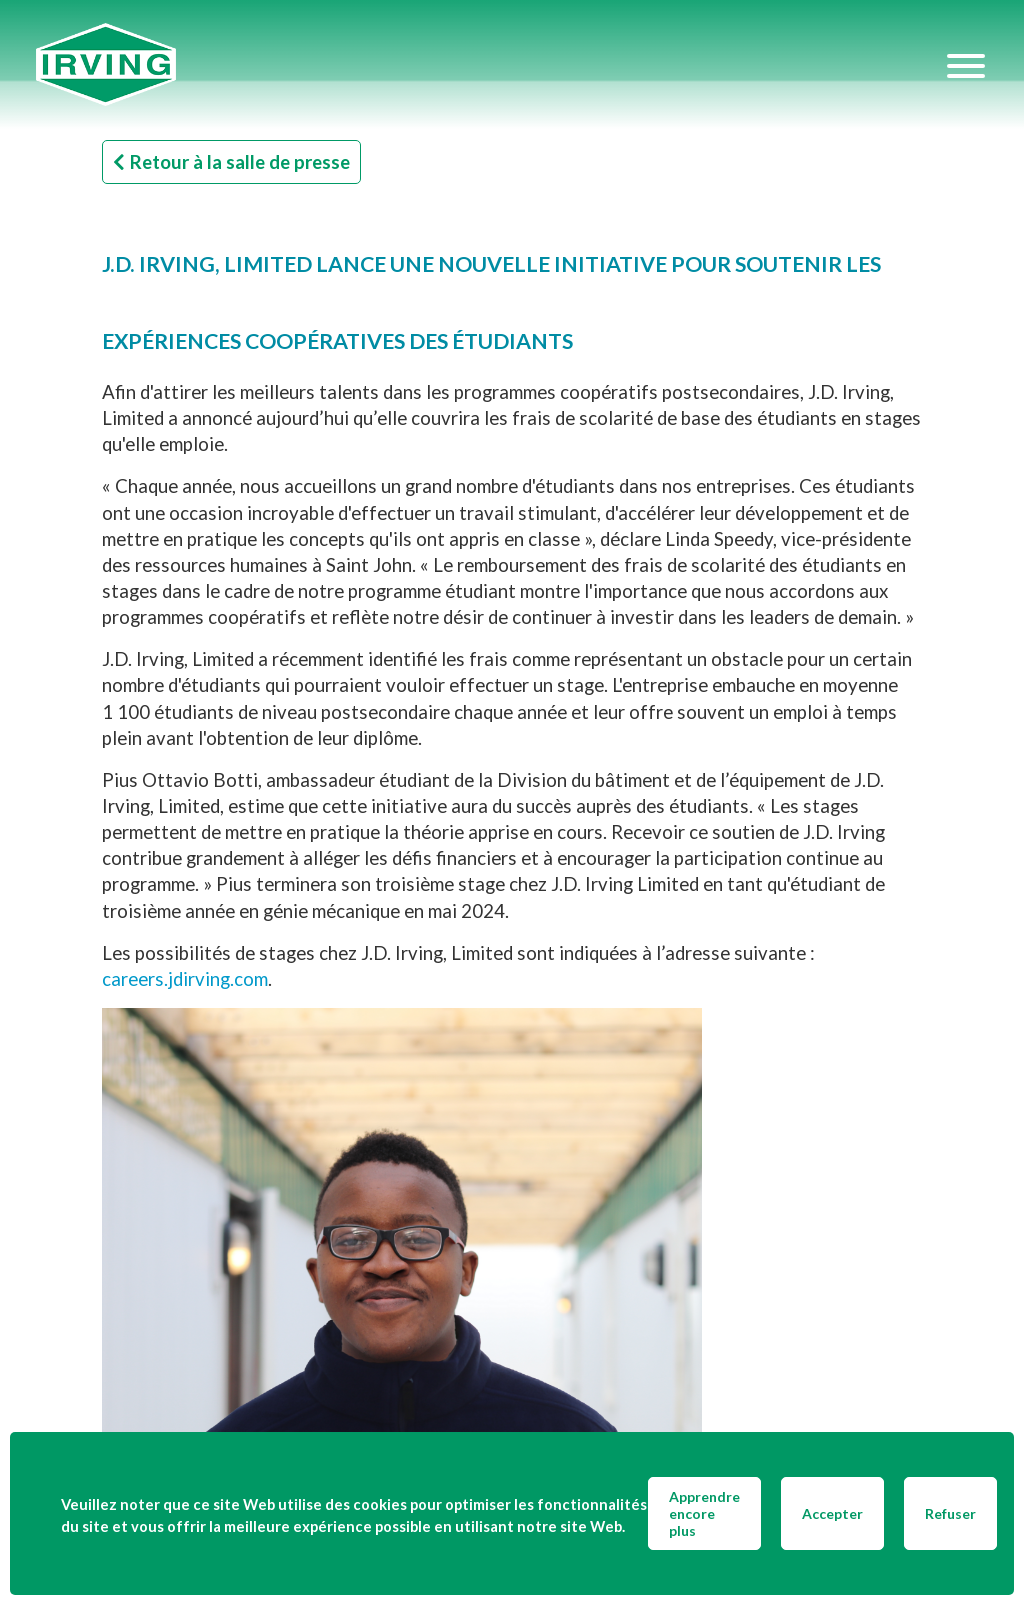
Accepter (832, 1513)
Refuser (950, 1513)
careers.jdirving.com (185, 979)
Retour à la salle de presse (231, 162)
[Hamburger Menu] (966, 65)
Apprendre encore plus (704, 1513)
